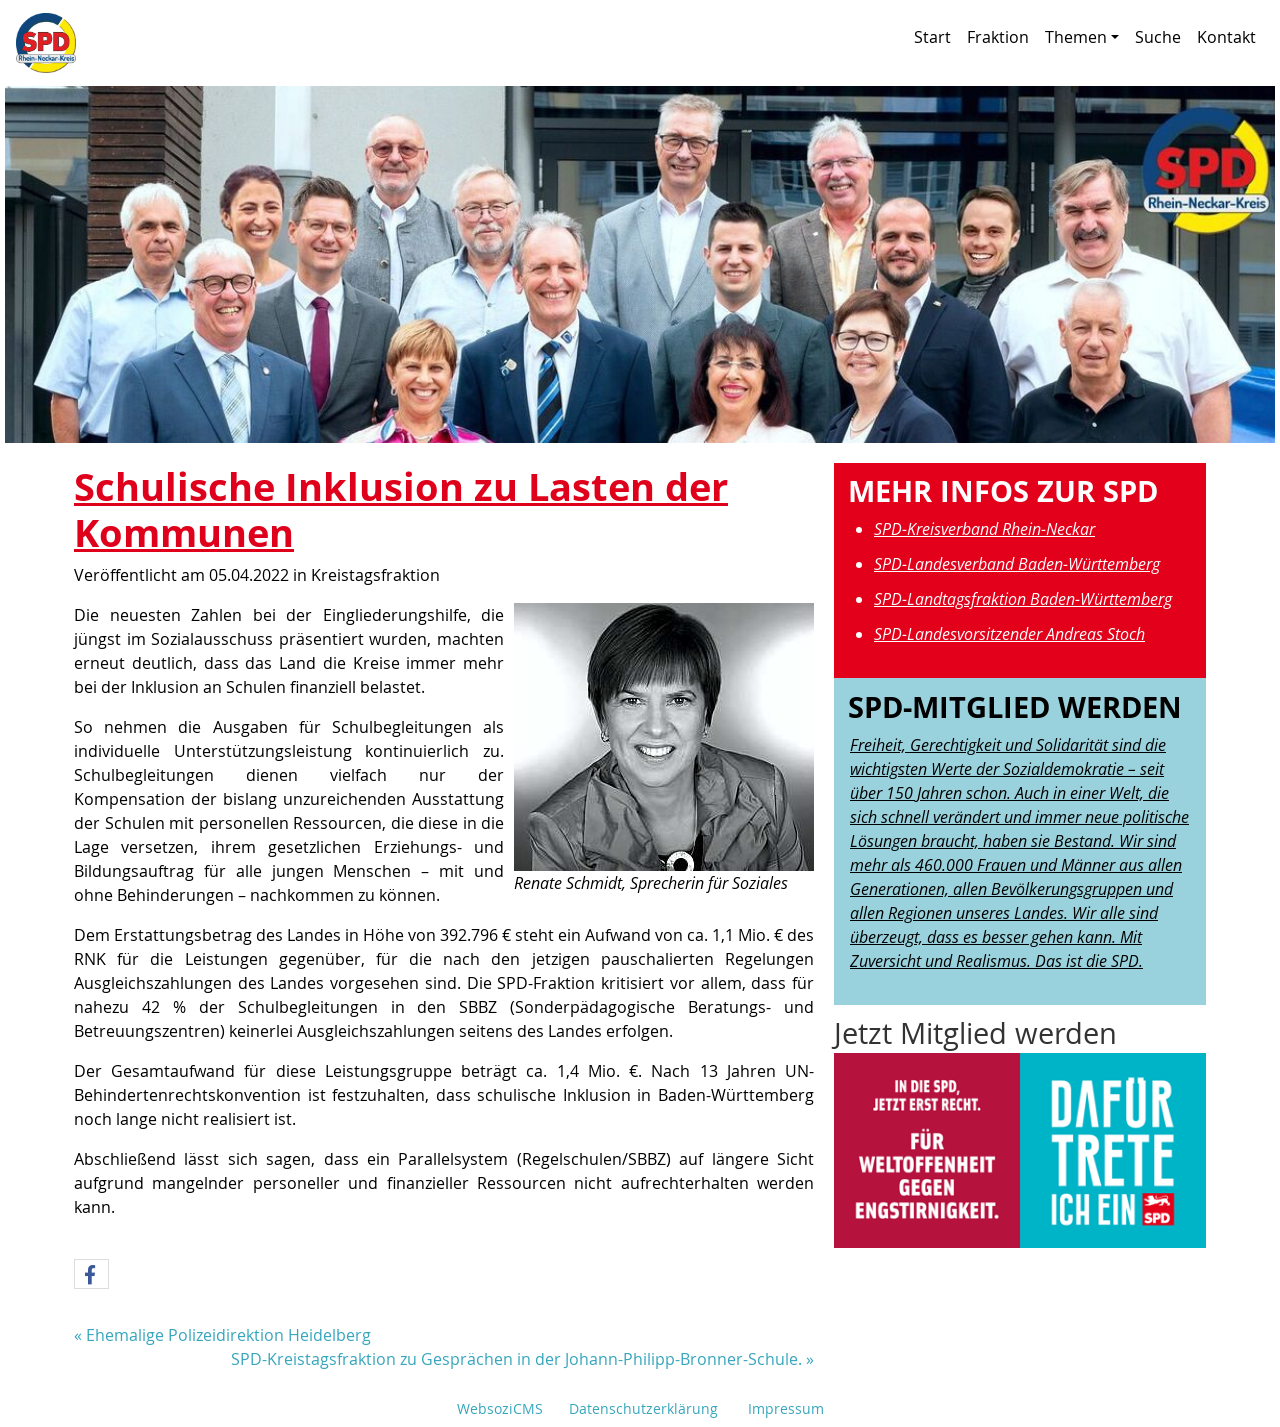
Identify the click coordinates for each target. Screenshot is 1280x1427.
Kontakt (1226, 37)
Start (932, 37)
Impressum (786, 1408)
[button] (91, 1275)
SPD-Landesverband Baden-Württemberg (1017, 564)
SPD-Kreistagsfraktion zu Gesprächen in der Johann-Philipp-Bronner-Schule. (516, 1359)
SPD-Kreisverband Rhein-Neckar (984, 529)
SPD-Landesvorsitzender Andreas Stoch (1009, 634)
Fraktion (998, 37)
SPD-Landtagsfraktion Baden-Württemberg (1023, 599)
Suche (1158, 37)
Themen (1082, 37)
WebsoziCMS (500, 1408)
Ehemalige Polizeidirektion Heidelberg (228, 1335)
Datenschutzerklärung (643, 1408)
